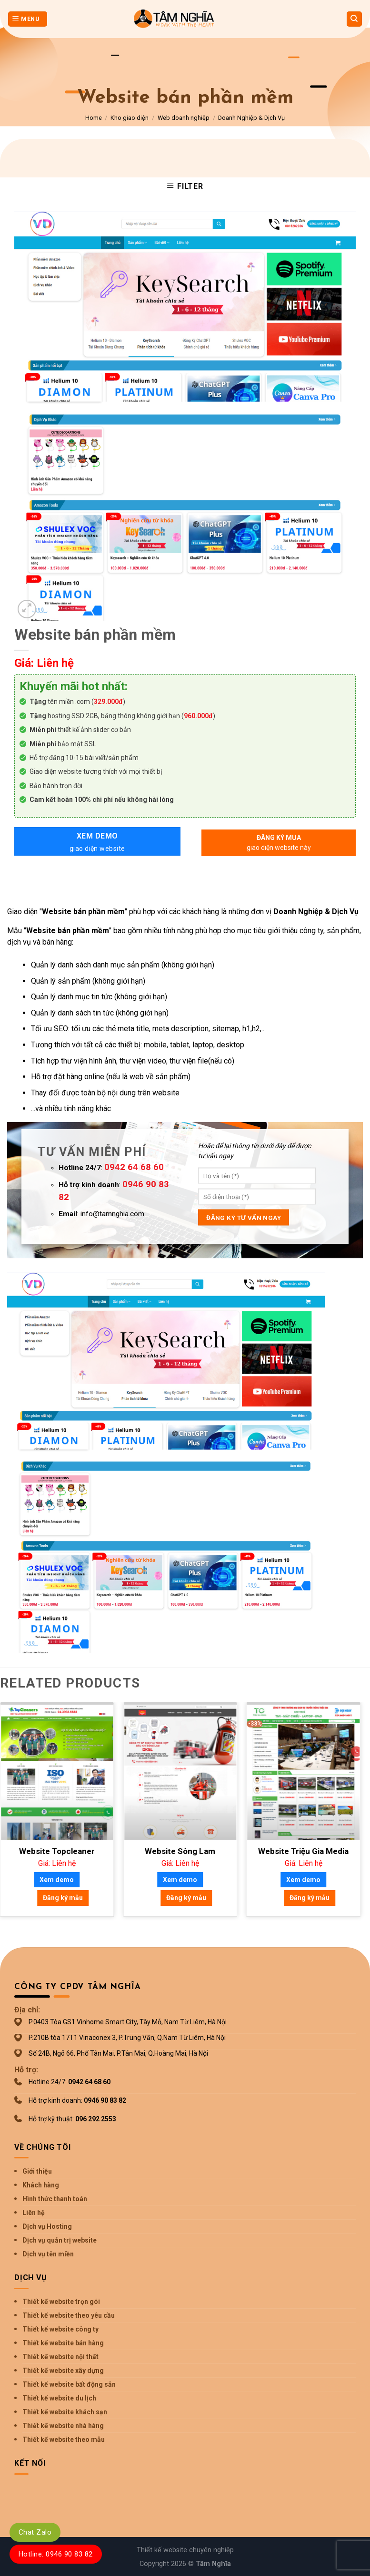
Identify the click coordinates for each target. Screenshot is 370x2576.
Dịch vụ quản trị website (59, 2240)
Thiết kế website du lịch (59, 2398)
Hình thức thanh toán (54, 2199)
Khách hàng (40, 2185)
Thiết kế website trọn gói (61, 2301)
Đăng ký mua (278, 843)
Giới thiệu (37, 2171)
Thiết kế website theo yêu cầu (68, 2315)
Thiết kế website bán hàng (63, 2343)
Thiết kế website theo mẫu (63, 2439)
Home (93, 117)
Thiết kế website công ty (60, 2329)
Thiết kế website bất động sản (69, 2384)
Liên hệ (33, 2212)
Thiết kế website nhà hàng (63, 2426)
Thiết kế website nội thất (60, 2357)
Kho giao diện (129, 117)
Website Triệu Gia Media (303, 1851)
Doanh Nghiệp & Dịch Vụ (251, 117)
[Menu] (27, 19)
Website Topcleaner (57, 1851)
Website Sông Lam (180, 1851)
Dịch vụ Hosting (47, 2226)
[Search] (354, 19)
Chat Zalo (35, 2532)
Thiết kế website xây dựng (63, 2370)
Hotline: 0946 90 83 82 (56, 2554)
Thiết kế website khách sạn (64, 2412)
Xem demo (97, 842)
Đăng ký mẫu (63, 1898)
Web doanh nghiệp (184, 117)
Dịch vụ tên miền (48, 2254)
